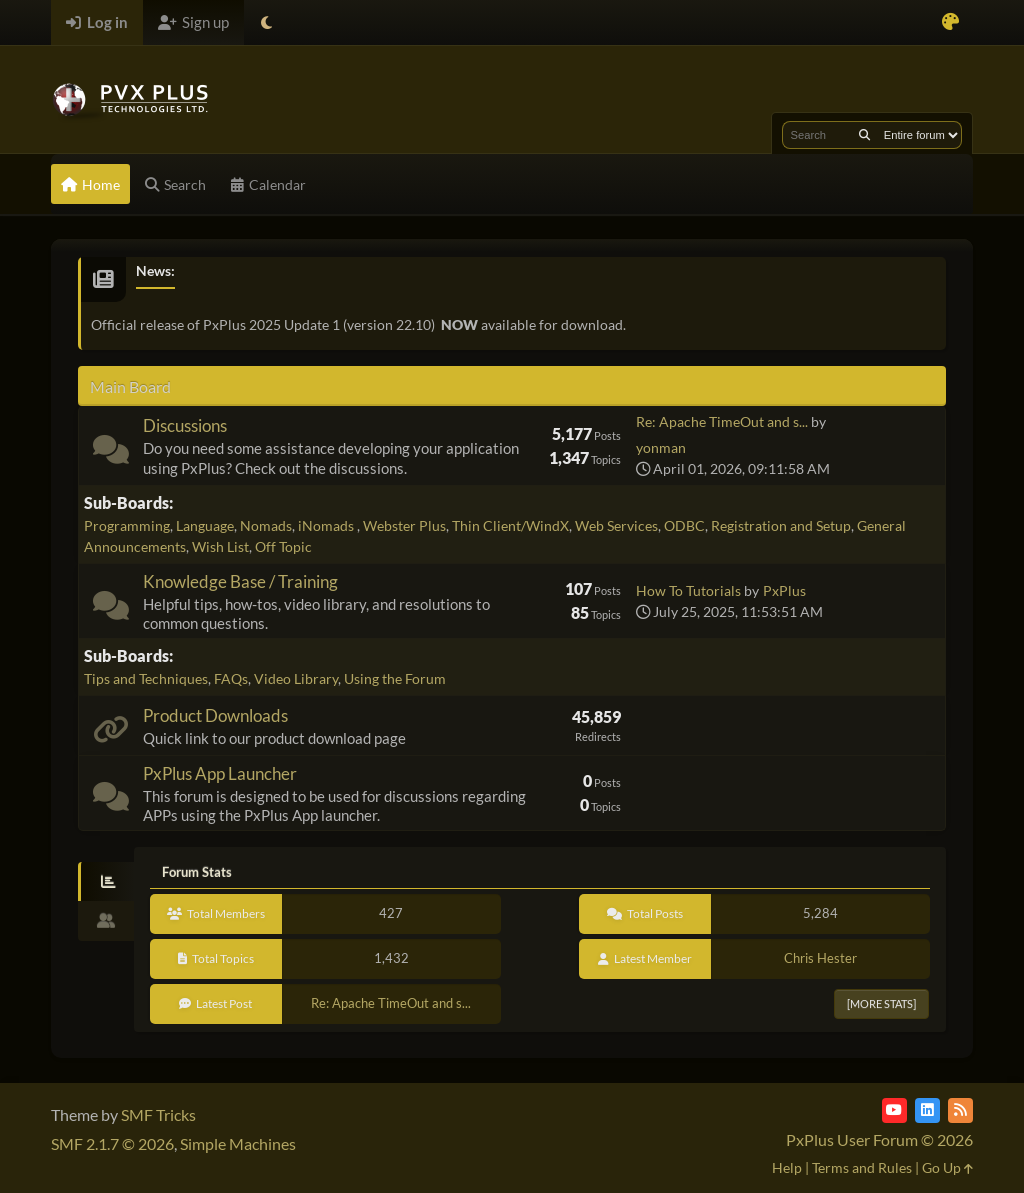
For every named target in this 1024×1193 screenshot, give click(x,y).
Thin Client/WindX (510, 525)
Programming (127, 525)
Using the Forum (395, 678)
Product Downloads (215, 715)
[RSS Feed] (960, 1110)
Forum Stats (197, 872)
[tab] (106, 882)
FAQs (231, 678)
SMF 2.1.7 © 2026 (112, 1143)
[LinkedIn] (927, 1110)
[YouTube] (894, 1110)
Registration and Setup (781, 525)
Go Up (947, 1167)
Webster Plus (404, 525)
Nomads (266, 525)
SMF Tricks (158, 1114)
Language (205, 525)
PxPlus (784, 590)
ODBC (684, 525)
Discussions (185, 425)
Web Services (616, 525)
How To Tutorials (688, 590)
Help (787, 1167)
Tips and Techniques (146, 678)
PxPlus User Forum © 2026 (879, 1139)
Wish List (220, 546)
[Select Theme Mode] (266, 22)
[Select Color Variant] (950, 22)
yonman (661, 447)
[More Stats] (881, 1003)
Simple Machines (238, 1143)
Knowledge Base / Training (240, 581)
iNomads (327, 525)
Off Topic (283, 546)
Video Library (296, 678)
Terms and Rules (862, 1167)
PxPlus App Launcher (220, 773)
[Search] (864, 135)
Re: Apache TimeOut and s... (722, 421)
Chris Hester (820, 958)
